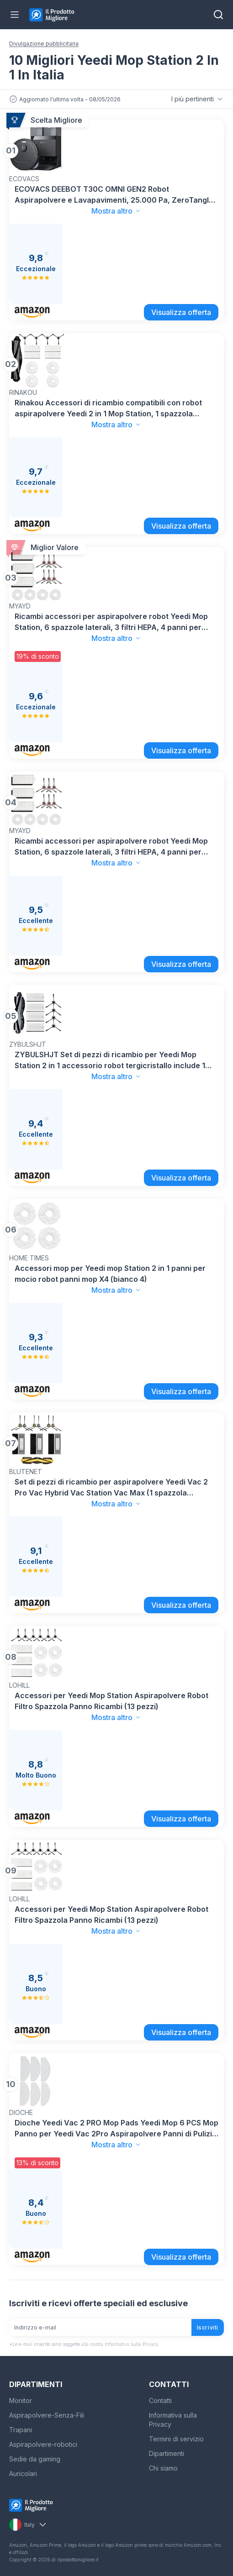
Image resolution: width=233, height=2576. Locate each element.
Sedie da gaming (34, 2459)
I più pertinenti (197, 99)
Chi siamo (163, 2468)
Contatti (160, 2400)
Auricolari (23, 2473)
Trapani (20, 2430)
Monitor (20, 2400)
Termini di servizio (176, 2439)
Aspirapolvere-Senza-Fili (46, 2415)
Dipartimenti (166, 2453)
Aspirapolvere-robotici (43, 2444)
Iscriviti (207, 2327)
